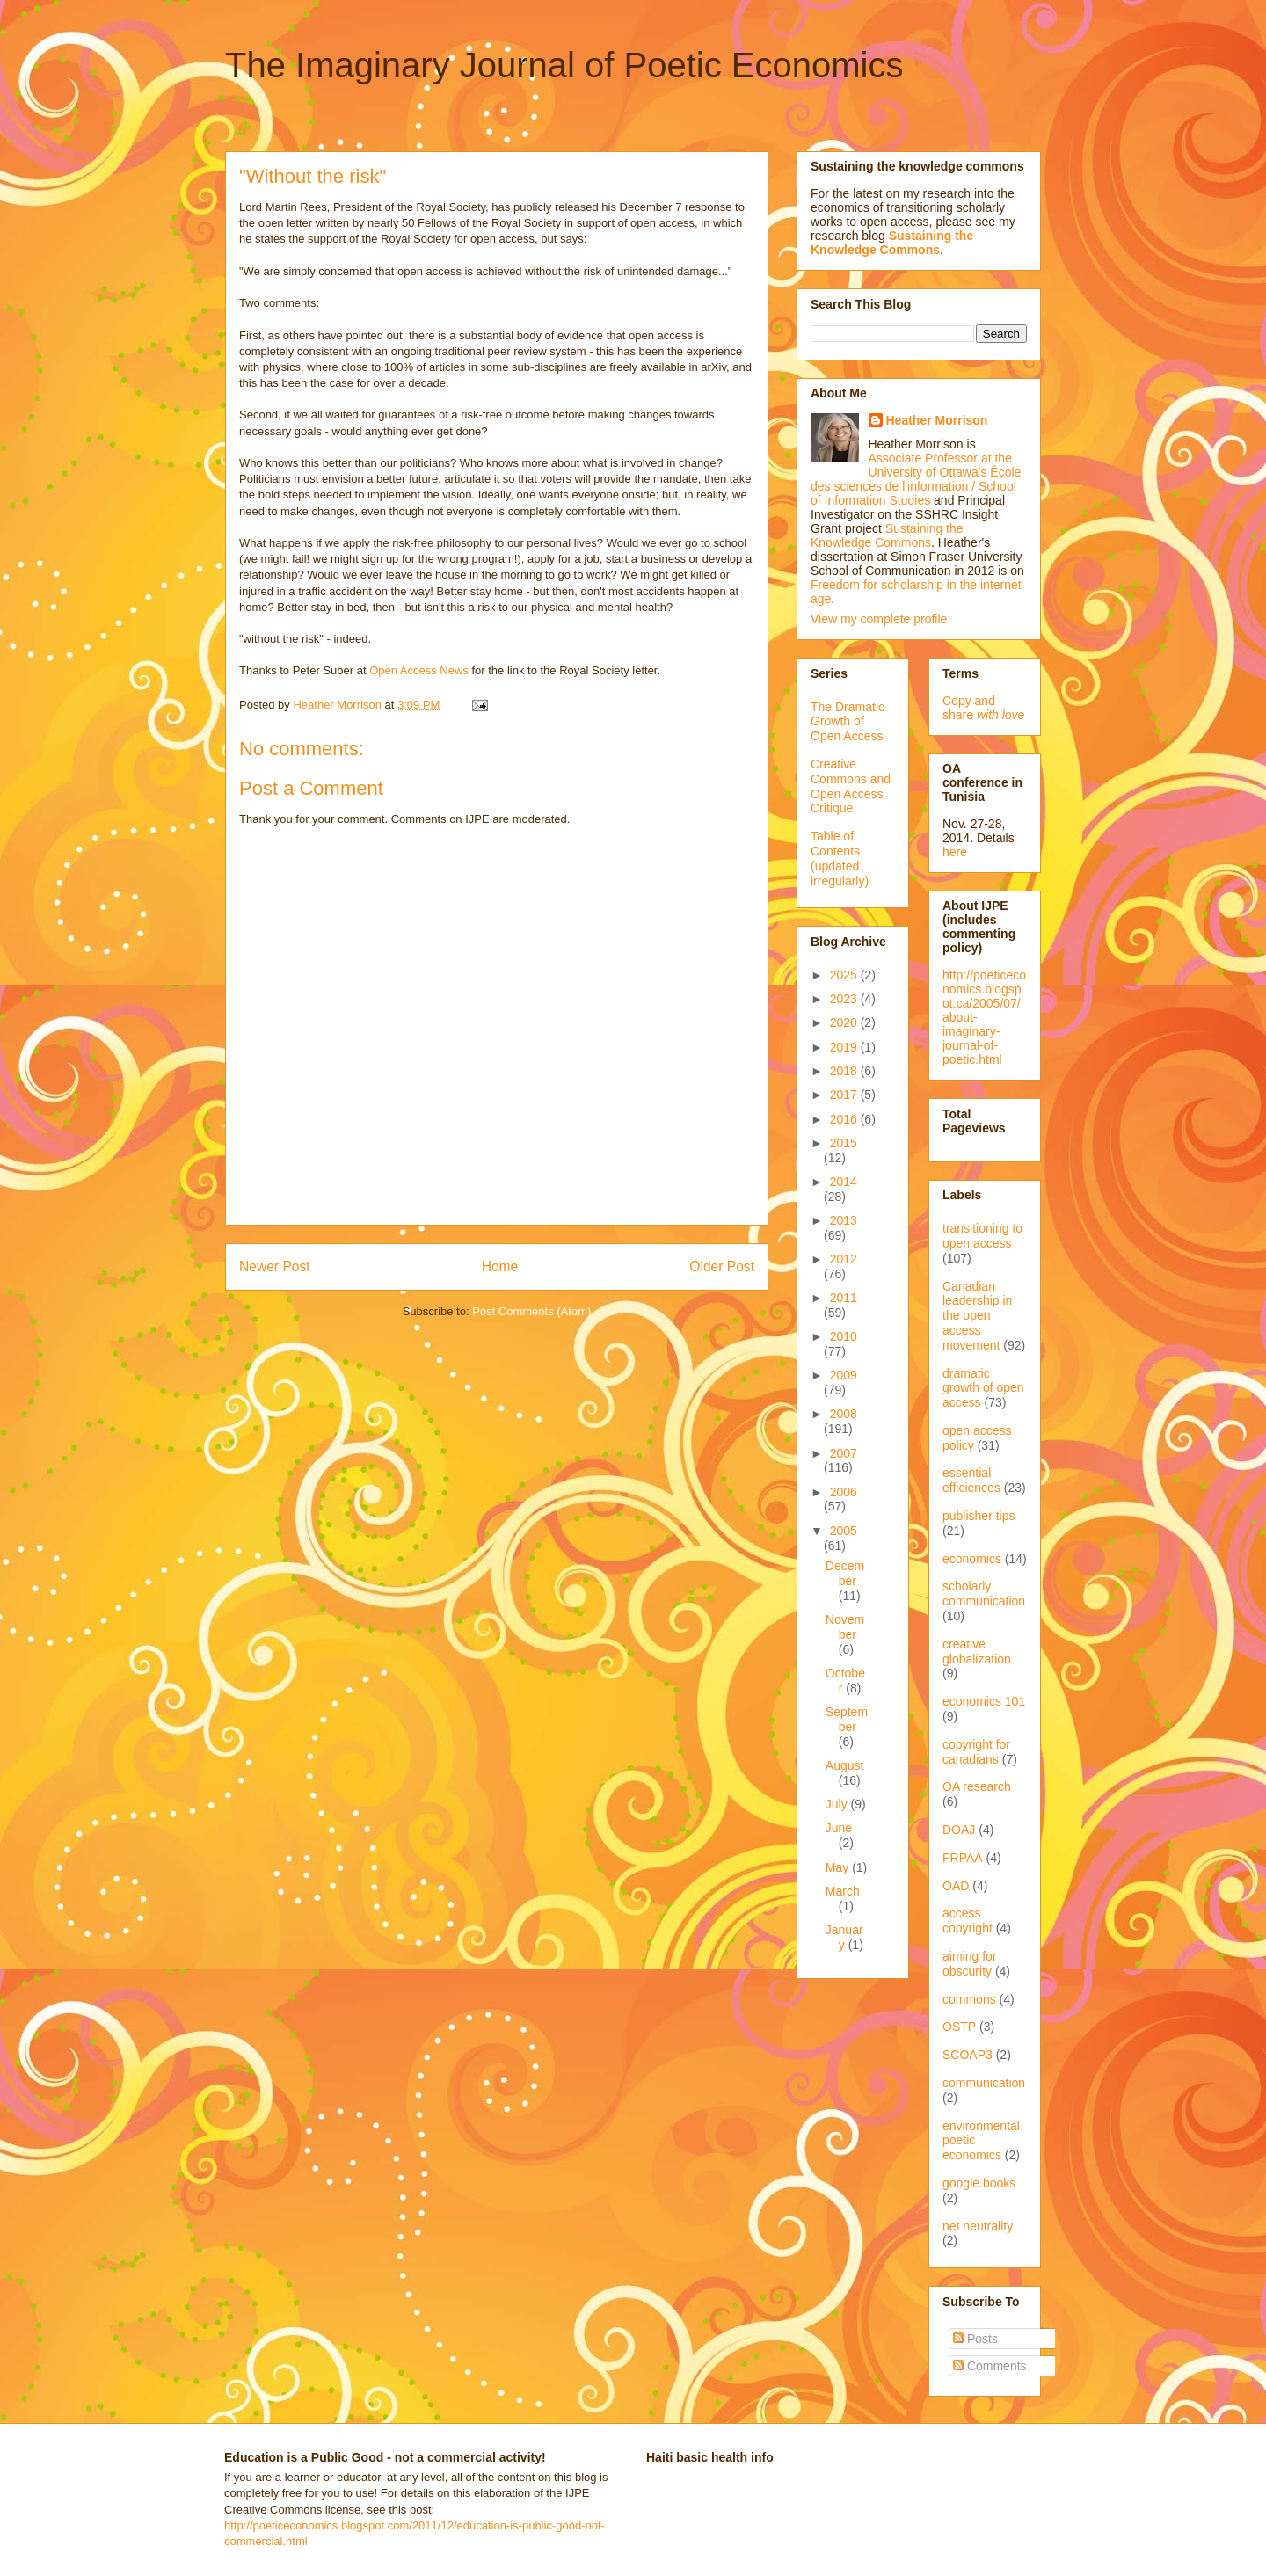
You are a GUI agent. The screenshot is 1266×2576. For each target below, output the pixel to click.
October (845, 1680)
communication (983, 2083)
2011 (843, 1298)
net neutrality (977, 2226)
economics (971, 1559)
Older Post (721, 1266)
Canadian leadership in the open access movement (977, 1315)
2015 (843, 1143)
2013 (843, 1220)
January (844, 1937)
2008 (843, 1414)
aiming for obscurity (969, 1963)
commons (969, 1999)
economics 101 (983, 1701)
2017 (845, 1095)
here (954, 852)
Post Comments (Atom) (531, 1311)
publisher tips (978, 1516)
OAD (955, 1886)
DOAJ (958, 1830)
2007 (843, 1453)
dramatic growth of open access (983, 1388)
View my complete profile (879, 619)
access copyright (967, 1920)
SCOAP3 (967, 2055)
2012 (843, 1259)
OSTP (959, 2026)
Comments (990, 2366)
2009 (843, 1375)
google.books (978, 2183)
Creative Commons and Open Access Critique (851, 786)
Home (500, 1266)
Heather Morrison (937, 420)
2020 (845, 1022)
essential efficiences (971, 1480)
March (843, 1891)
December (845, 1573)
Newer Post (274, 1266)
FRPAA (962, 1858)
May (839, 1867)
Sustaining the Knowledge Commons (887, 535)
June (839, 1828)
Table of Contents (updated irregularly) (840, 858)
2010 (843, 1336)
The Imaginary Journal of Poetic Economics (564, 65)
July (838, 1804)
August (845, 1765)
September (847, 1719)
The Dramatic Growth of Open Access (847, 722)
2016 (845, 1119)
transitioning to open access (982, 1235)
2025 (845, 975)
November (845, 1626)
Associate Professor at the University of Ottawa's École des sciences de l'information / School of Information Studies (916, 479)
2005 (843, 1531)
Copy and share (983, 708)
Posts (975, 2339)
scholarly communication (983, 1593)
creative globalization (976, 1651)
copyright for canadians (976, 1751)
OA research (976, 1786)
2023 (845, 999)
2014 (843, 1182)
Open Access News (419, 670)
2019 (845, 1047)
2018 (845, 1071)
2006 (843, 1492)
